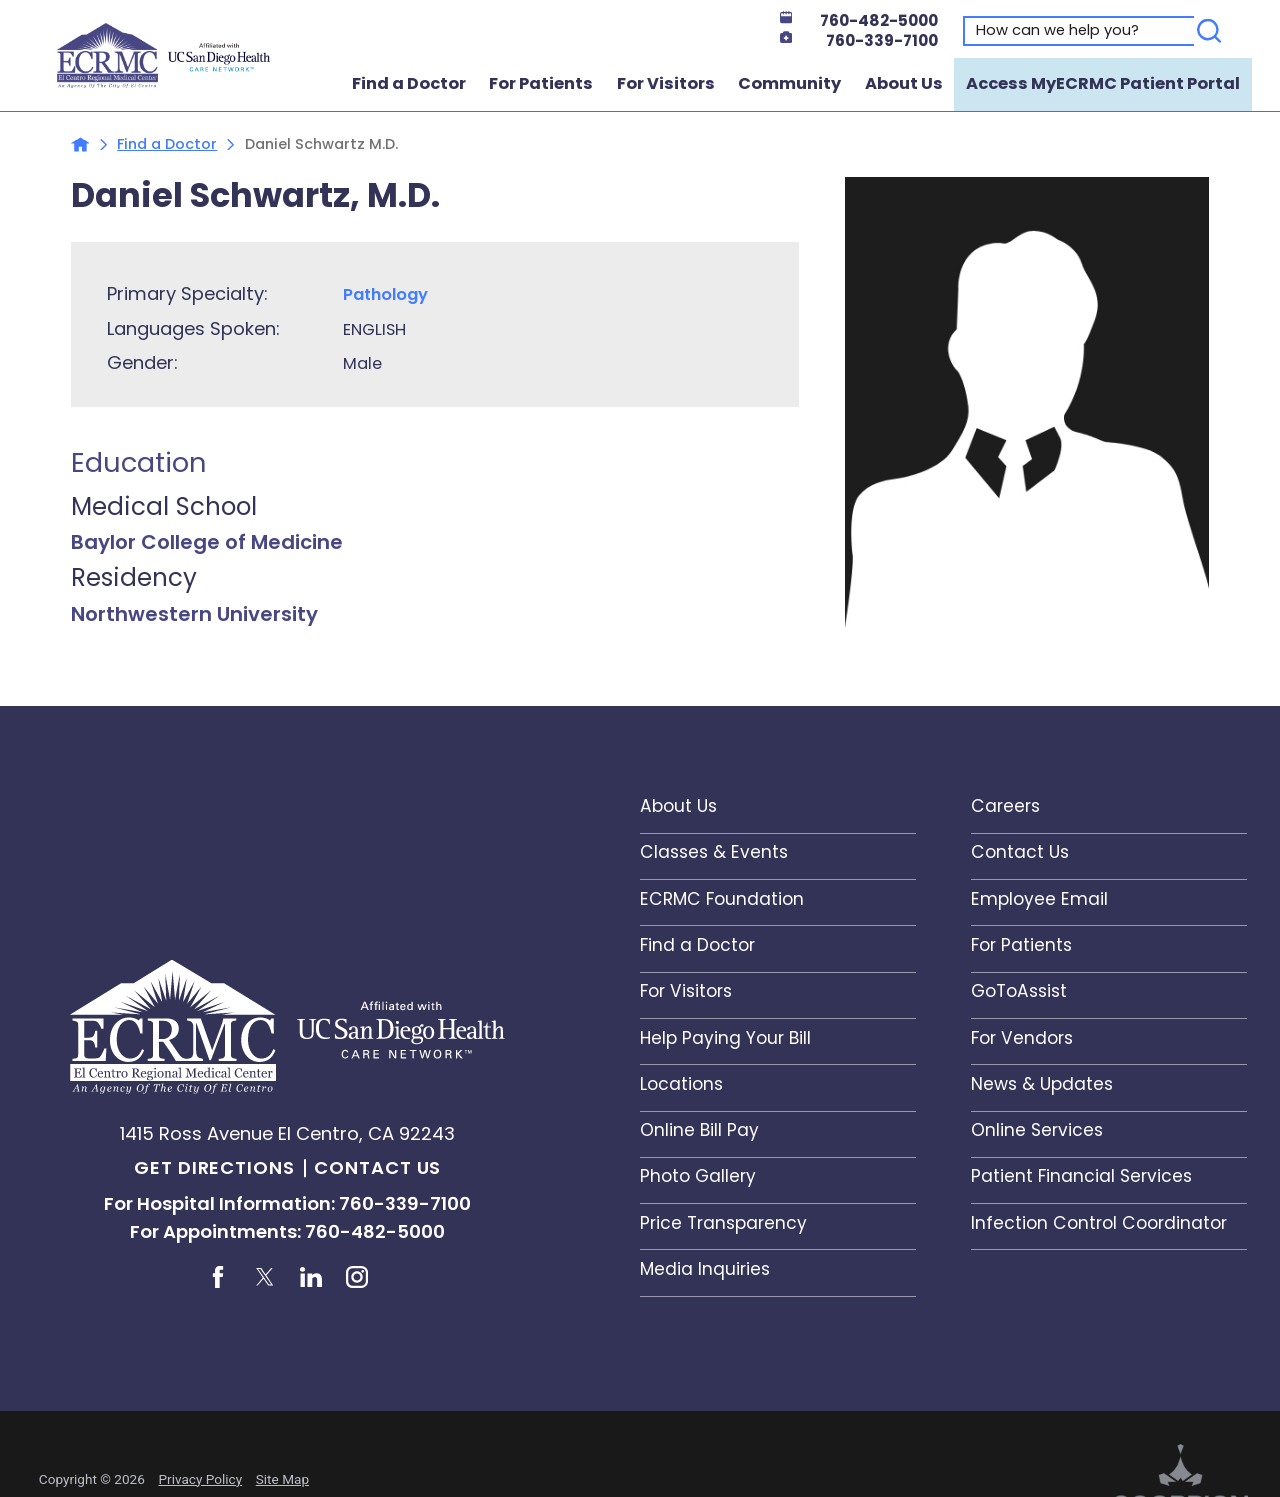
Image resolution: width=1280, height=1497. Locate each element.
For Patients (541, 83)
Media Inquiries (705, 1269)
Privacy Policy (200, 1479)
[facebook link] (219, 1277)
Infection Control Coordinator (1099, 1223)
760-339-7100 (859, 40)
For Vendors (1022, 1038)
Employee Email (1039, 899)
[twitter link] (265, 1277)
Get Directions (214, 1167)
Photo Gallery (698, 1176)
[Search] (1209, 30)
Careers (1005, 806)
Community (789, 83)
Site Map (282, 1479)
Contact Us (377, 1167)
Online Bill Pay (699, 1130)
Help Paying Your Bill (725, 1038)
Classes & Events (714, 852)
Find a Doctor (409, 83)
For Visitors (666, 83)
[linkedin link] (311, 1277)
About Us (904, 83)
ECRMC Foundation (722, 899)
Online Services (1037, 1130)
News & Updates (1042, 1084)
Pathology (385, 294)
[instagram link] (357, 1277)
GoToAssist (1019, 991)
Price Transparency (723, 1223)
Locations (681, 1084)
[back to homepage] (80, 144)
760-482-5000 (859, 20)
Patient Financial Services (1081, 1176)
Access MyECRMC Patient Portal (1103, 83)
